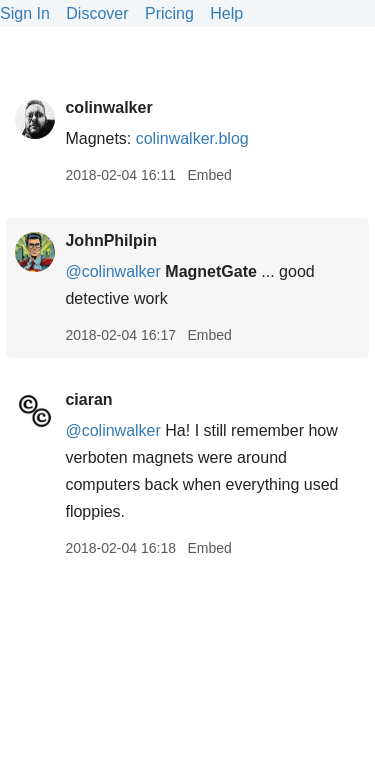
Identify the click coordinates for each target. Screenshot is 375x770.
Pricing (169, 13)
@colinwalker (112, 271)
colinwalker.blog (192, 138)
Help (226, 13)
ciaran (88, 399)
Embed (209, 175)
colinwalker (108, 107)
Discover (97, 13)
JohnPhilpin (111, 240)
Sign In (25, 13)
